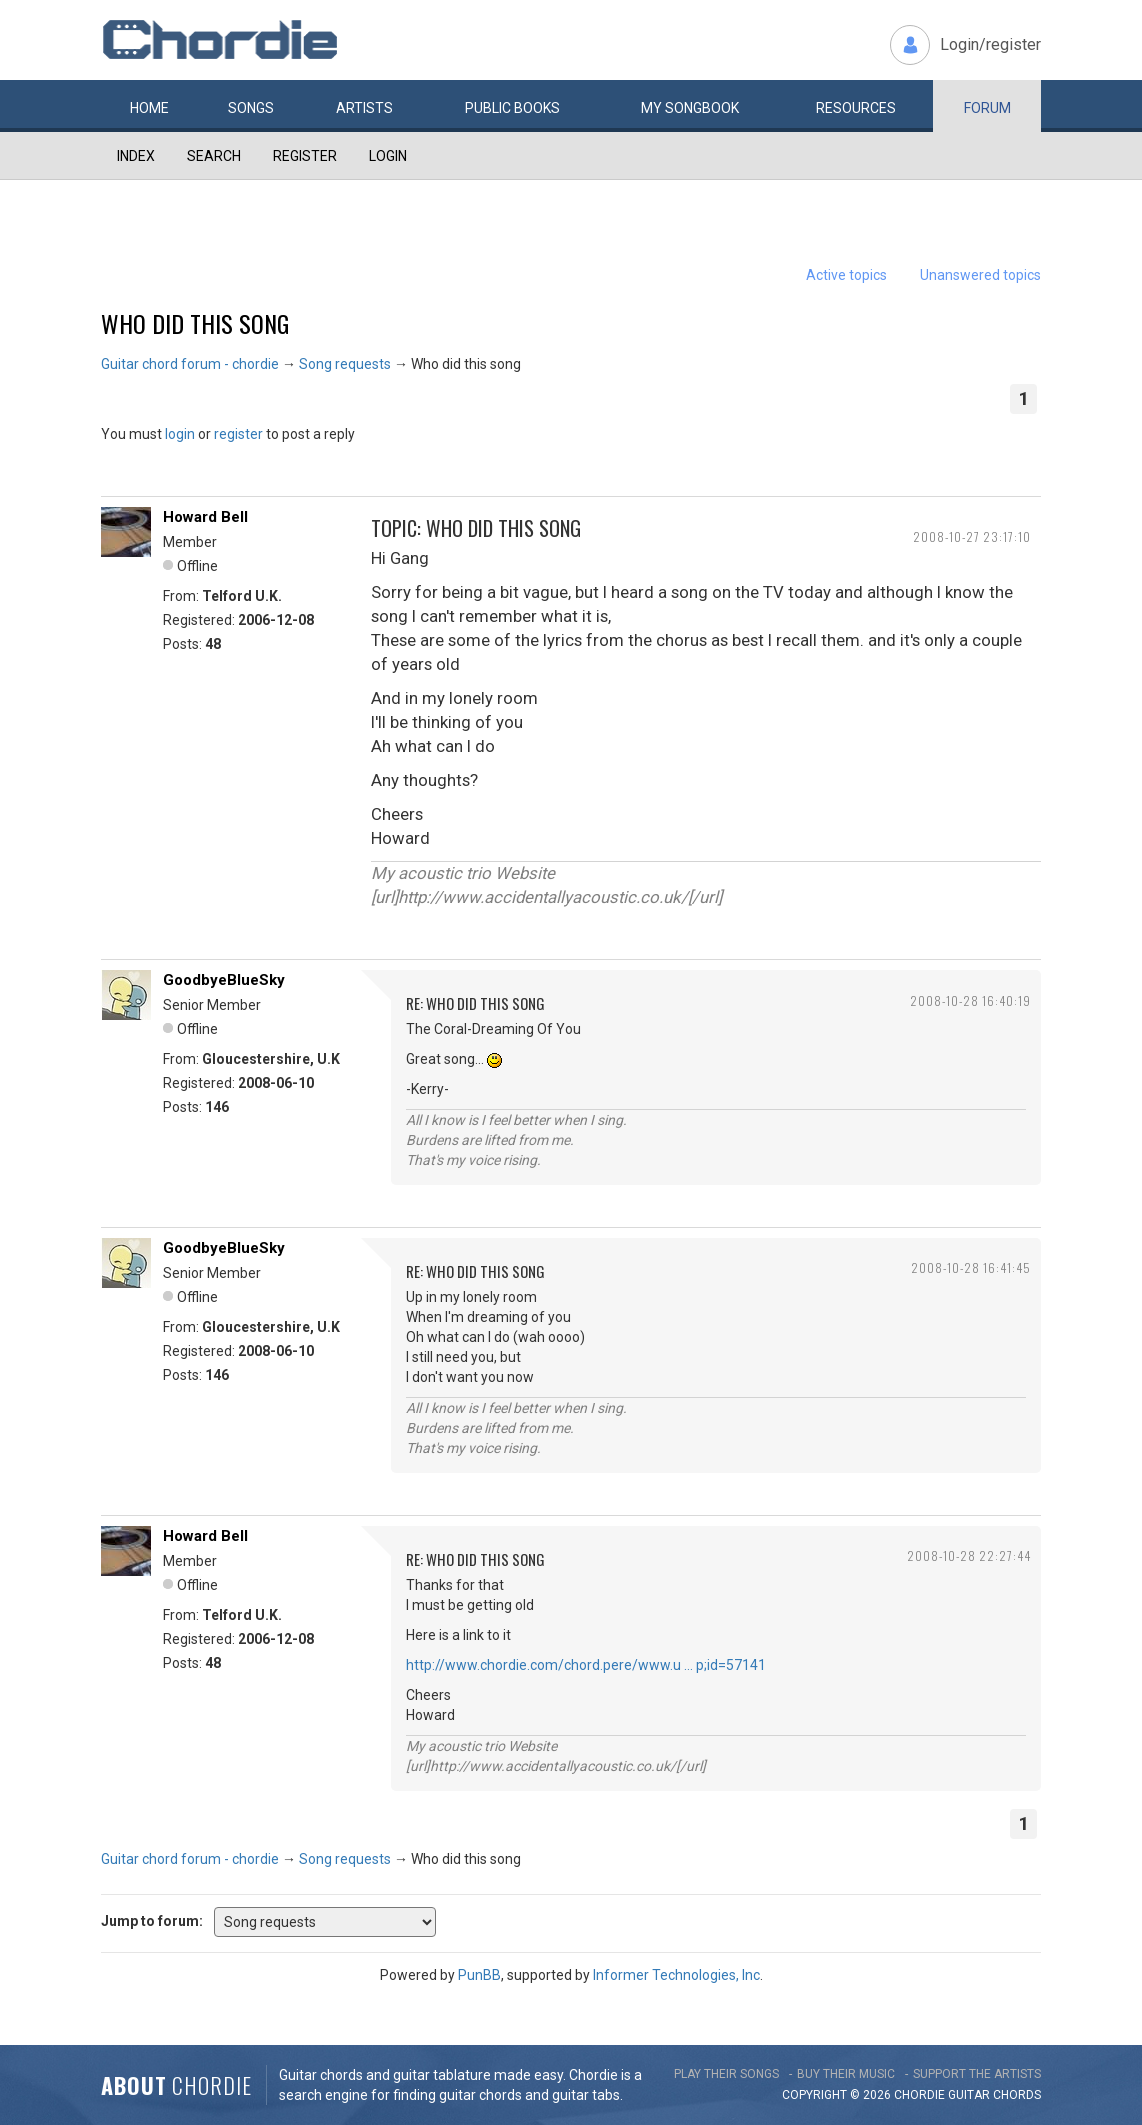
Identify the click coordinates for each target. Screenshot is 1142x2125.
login (180, 434)
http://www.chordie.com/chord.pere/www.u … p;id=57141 (586, 1665)
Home (149, 108)
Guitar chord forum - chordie (190, 364)
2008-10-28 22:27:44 (969, 1555)
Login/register (990, 44)
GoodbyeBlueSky (224, 980)
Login (388, 156)
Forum (987, 108)
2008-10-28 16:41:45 (971, 1267)
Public (512, 108)
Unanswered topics (980, 275)
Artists (364, 108)
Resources (856, 108)
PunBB (479, 1975)
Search (214, 156)
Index (136, 156)
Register (305, 156)
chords (1017, 2095)
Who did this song (195, 323)
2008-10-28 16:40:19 (970, 1000)
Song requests (345, 364)
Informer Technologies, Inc (676, 1975)
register (238, 434)
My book (690, 108)
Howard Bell (205, 517)
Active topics (846, 275)
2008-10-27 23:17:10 (972, 536)
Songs (251, 108)
